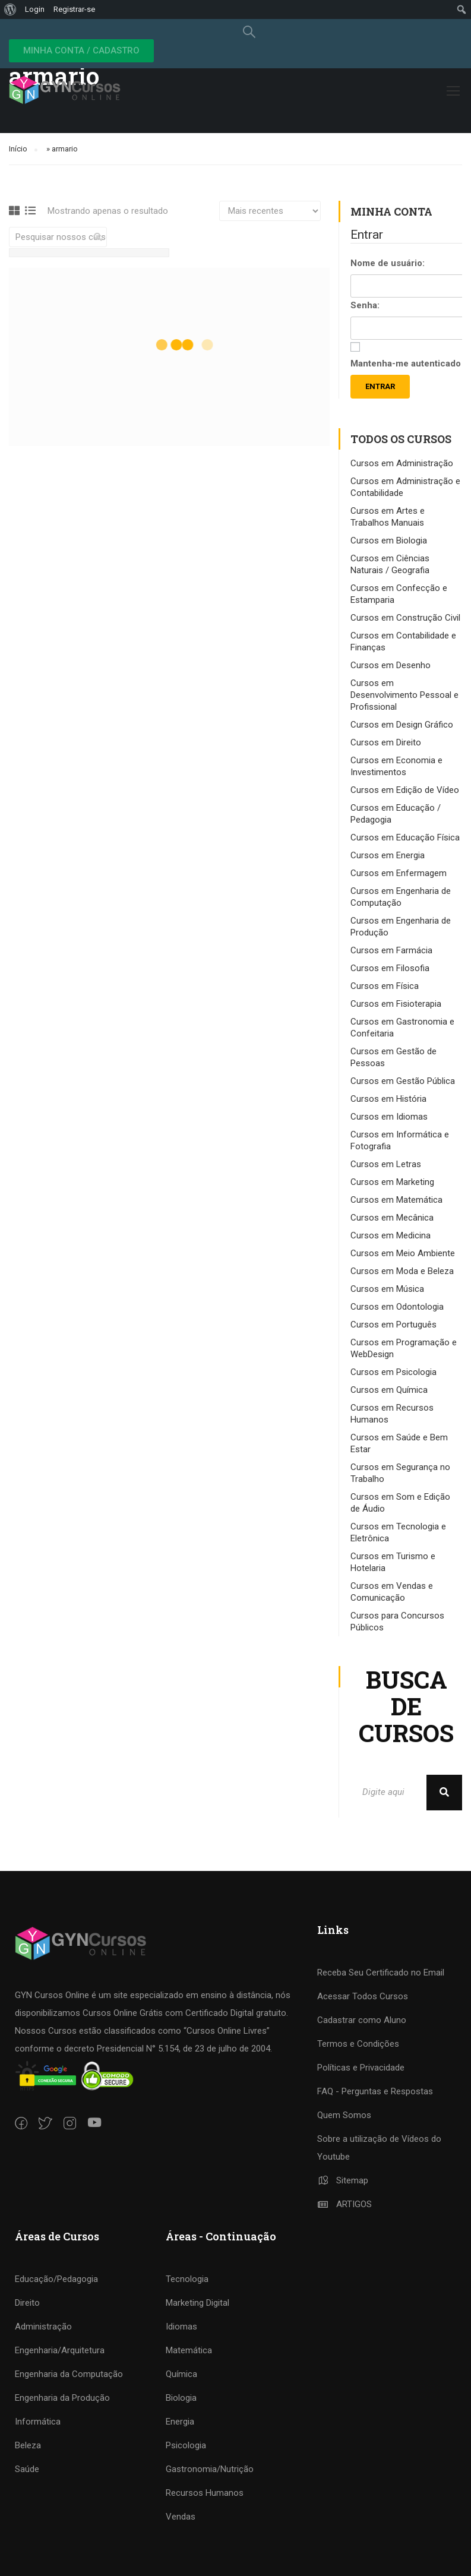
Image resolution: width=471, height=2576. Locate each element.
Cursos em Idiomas (389, 1116)
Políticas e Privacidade (360, 2067)
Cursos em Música (387, 1289)
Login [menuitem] (35, 9)
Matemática (189, 2350)
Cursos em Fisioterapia (395, 1003)
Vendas (180, 2516)
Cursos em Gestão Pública (402, 1081)
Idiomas (181, 2326)
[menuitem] (10, 9)
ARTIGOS (344, 2204)
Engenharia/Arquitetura (60, 2350)
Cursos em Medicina (390, 1235)
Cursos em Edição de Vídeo (404, 790)
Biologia (181, 2397)
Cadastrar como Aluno (361, 2020)
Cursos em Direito (385, 742)
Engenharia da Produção (62, 2397)
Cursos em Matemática (396, 1199)
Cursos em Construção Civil (405, 617)
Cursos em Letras (385, 1164)
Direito (27, 2302)
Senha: (365, 305)
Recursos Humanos (205, 2493)
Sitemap (343, 2180)
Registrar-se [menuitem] (74, 9)
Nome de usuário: (387, 263)
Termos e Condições (358, 2043)
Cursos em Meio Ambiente (402, 1253)
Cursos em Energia (387, 855)
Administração (43, 2326)
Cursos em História (388, 1098)
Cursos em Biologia (388, 540)
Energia (180, 2421)
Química (181, 2374)
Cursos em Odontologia (397, 1306)
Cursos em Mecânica (392, 1217)
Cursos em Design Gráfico (401, 724)
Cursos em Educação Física (405, 837)
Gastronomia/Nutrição (210, 2469)
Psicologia (186, 2445)
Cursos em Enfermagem (398, 873)
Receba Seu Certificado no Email (380, 1972)
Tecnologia (187, 2279)
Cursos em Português (393, 1324)
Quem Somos (344, 2115)
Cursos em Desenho (390, 665)
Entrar (380, 386)
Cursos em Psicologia (393, 1372)
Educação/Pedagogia (56, 2279)
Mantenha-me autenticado (405, 363)
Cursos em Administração (401, 463)
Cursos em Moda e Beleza (402, 1271)
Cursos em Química (389, 1390)
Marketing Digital (197, 2302)
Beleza (28, 2445)
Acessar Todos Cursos (362, 1996)
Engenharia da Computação (69, 2374)
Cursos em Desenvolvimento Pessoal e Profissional (404, 695)
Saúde (27, 2469)
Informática (38, 2421)
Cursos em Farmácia (391, 950)
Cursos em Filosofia (389, 968)
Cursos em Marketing (392, 1182)
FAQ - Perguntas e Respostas (375, 2091)
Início (18, 148)
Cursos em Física (384, 986)
